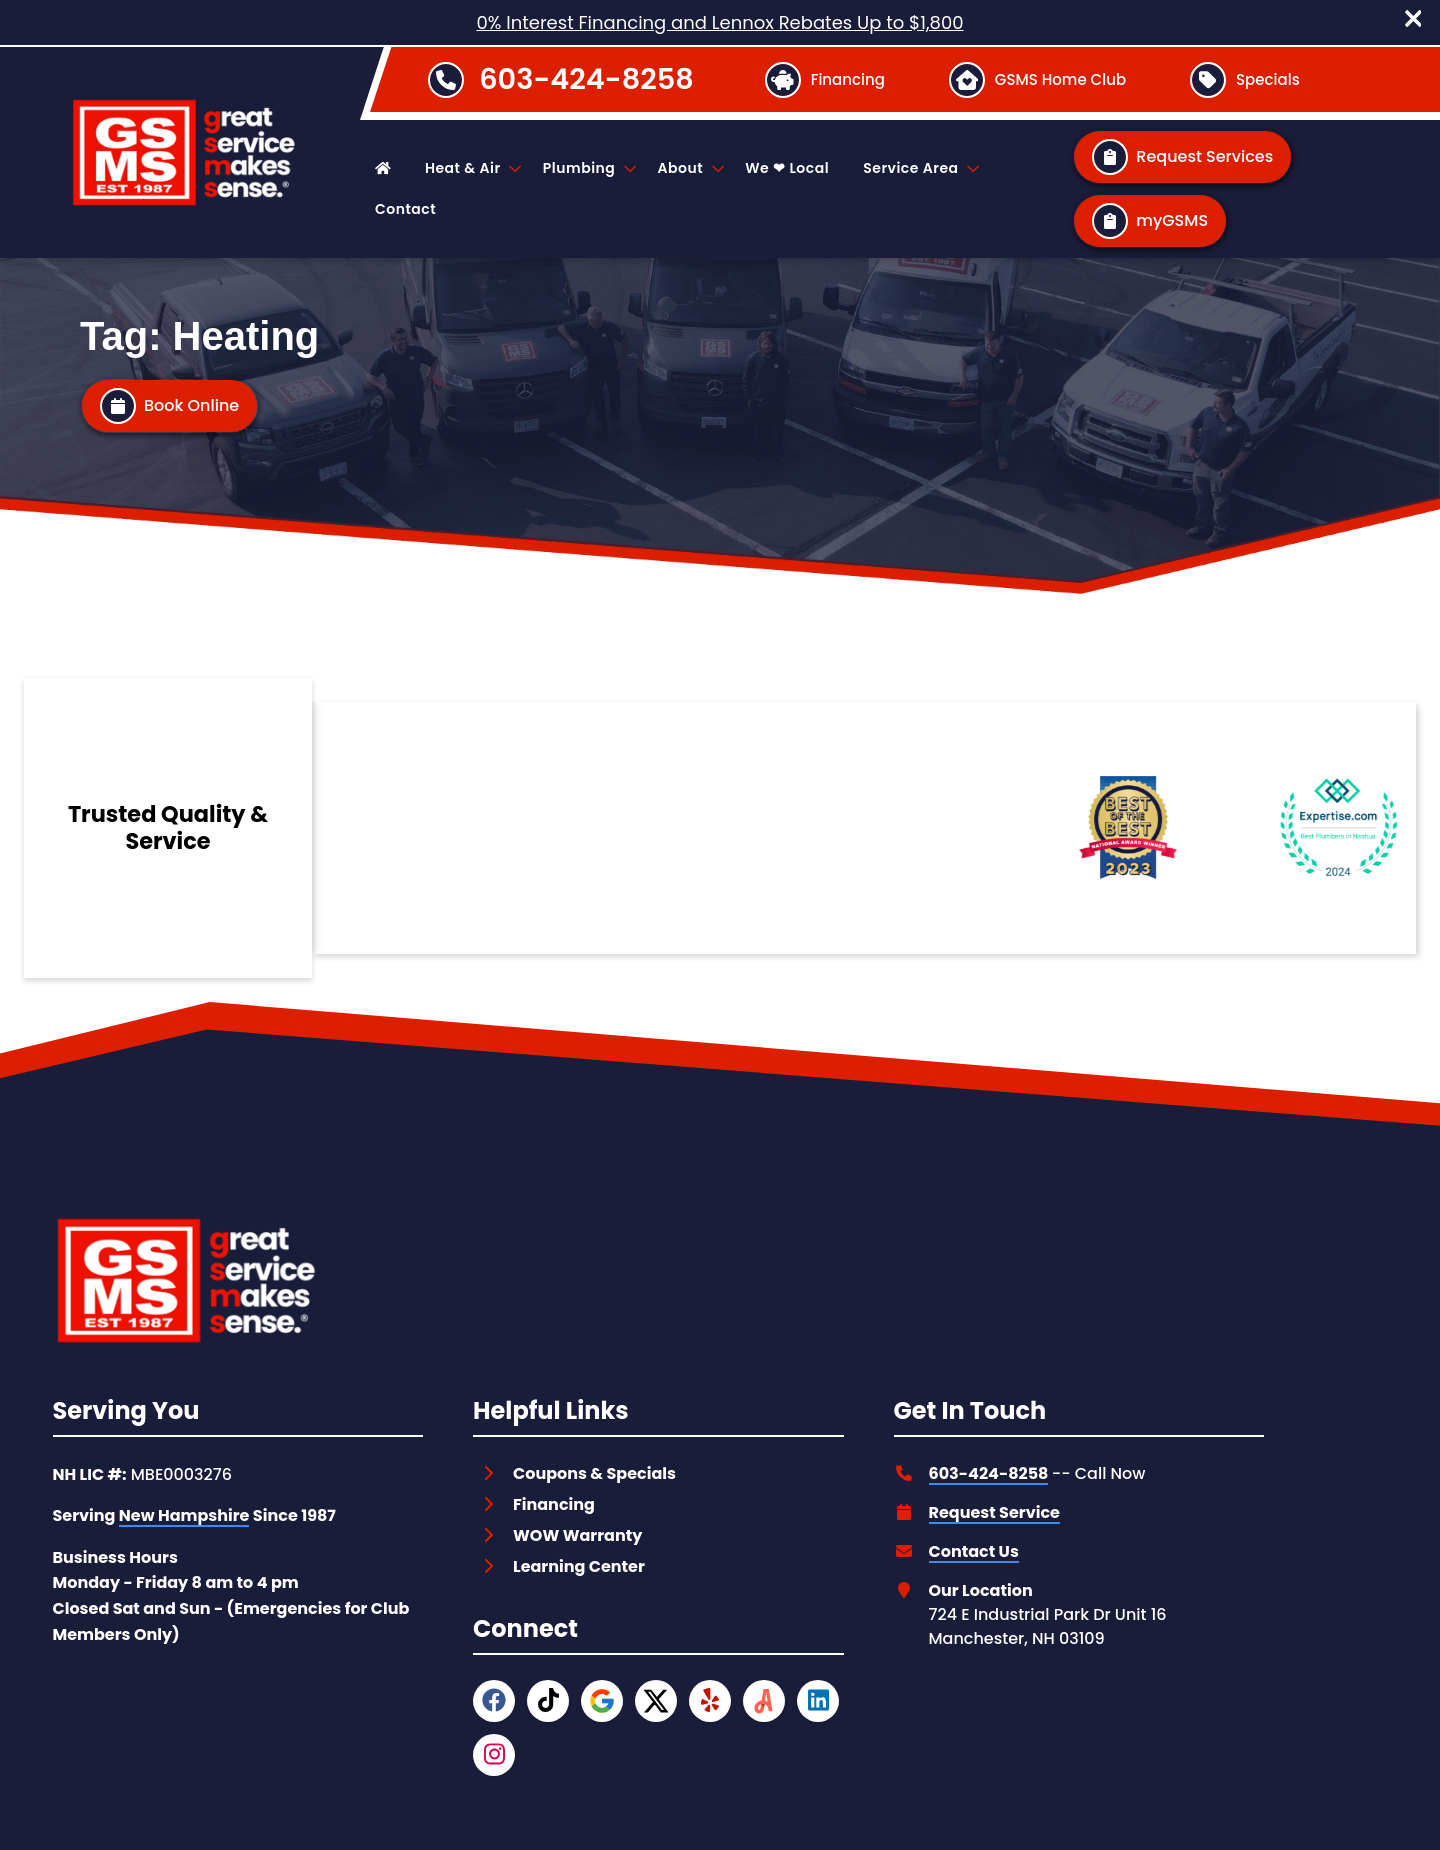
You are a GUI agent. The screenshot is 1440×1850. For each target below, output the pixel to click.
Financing (554, 1504)
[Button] (824, 79)
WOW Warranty (577, 1535)
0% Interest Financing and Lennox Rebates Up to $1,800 (719, 22)
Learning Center (579, 1566)
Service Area (919, 168)
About (689, 168)
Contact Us (974, 1551)
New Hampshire (184, 1515)
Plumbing (588, 168)
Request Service (994, 1512)
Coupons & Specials (594, 1473)
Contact (405, 209)
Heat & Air (472, 168)
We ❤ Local (787, 168)
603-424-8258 (586, 79)
